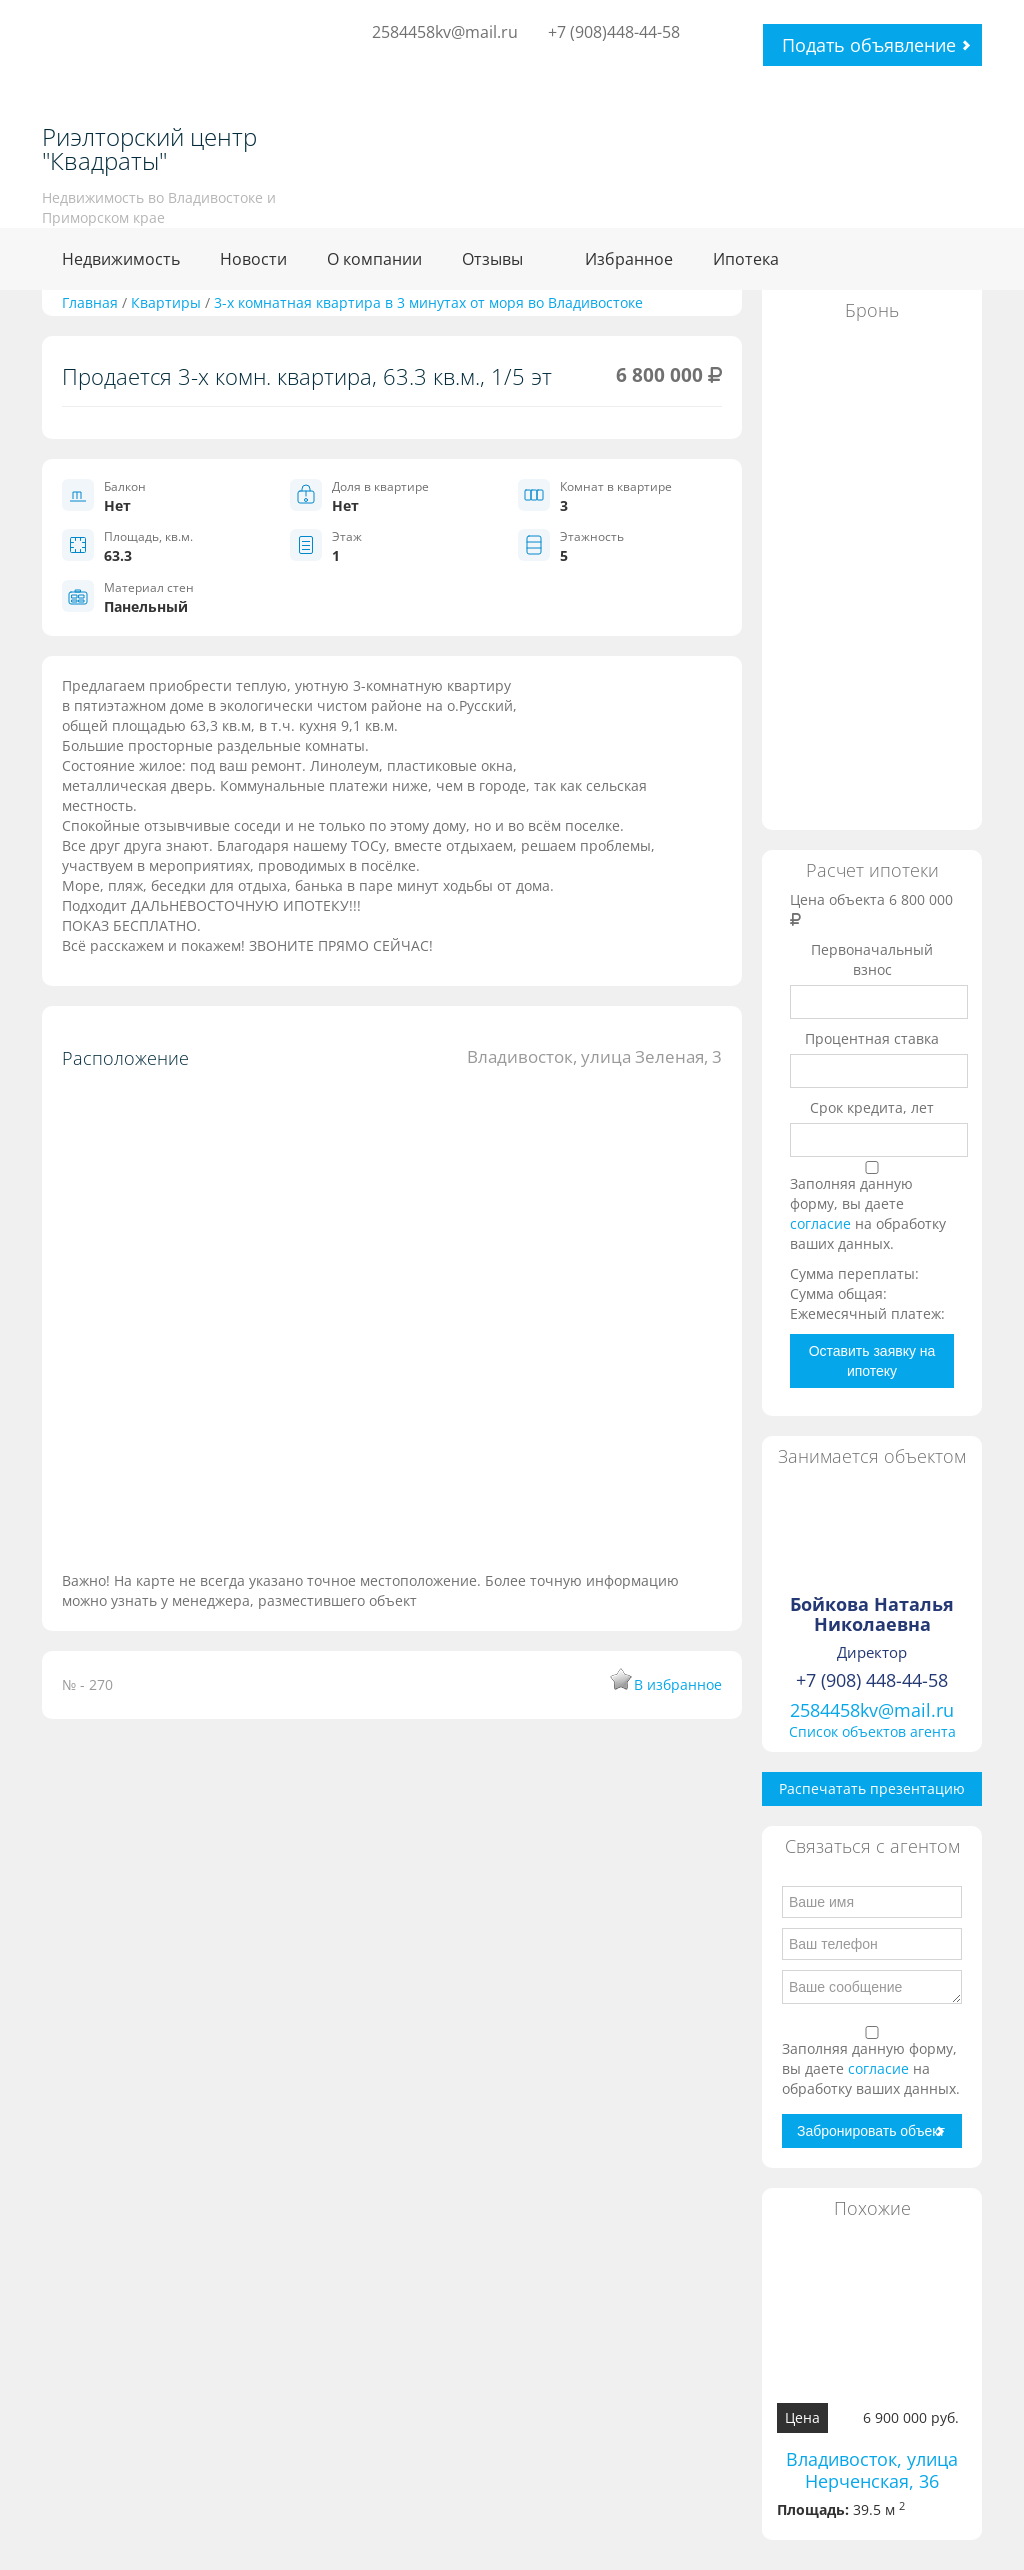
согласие (822, 1223)
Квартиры (166, 302)
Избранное (629, 259)
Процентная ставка (872, 1038)
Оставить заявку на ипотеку (872, 1361)
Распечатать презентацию (872, 1788)
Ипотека (746, 259)
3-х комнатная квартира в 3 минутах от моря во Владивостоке (428, 302)
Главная (90, 302)
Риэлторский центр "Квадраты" (149, 149)
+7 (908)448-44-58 (614, 32)
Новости (253, 259)
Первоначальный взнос (872, 959)
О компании (374, 259)
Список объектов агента (872, 1731)
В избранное (678, 1684)
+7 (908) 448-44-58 (872, 1680)
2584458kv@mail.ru (445, 32)
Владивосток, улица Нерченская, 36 (872, 2470)
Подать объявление (869, 45)
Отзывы (492, 259)
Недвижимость (121, 259)
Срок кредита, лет (872, 1107)
